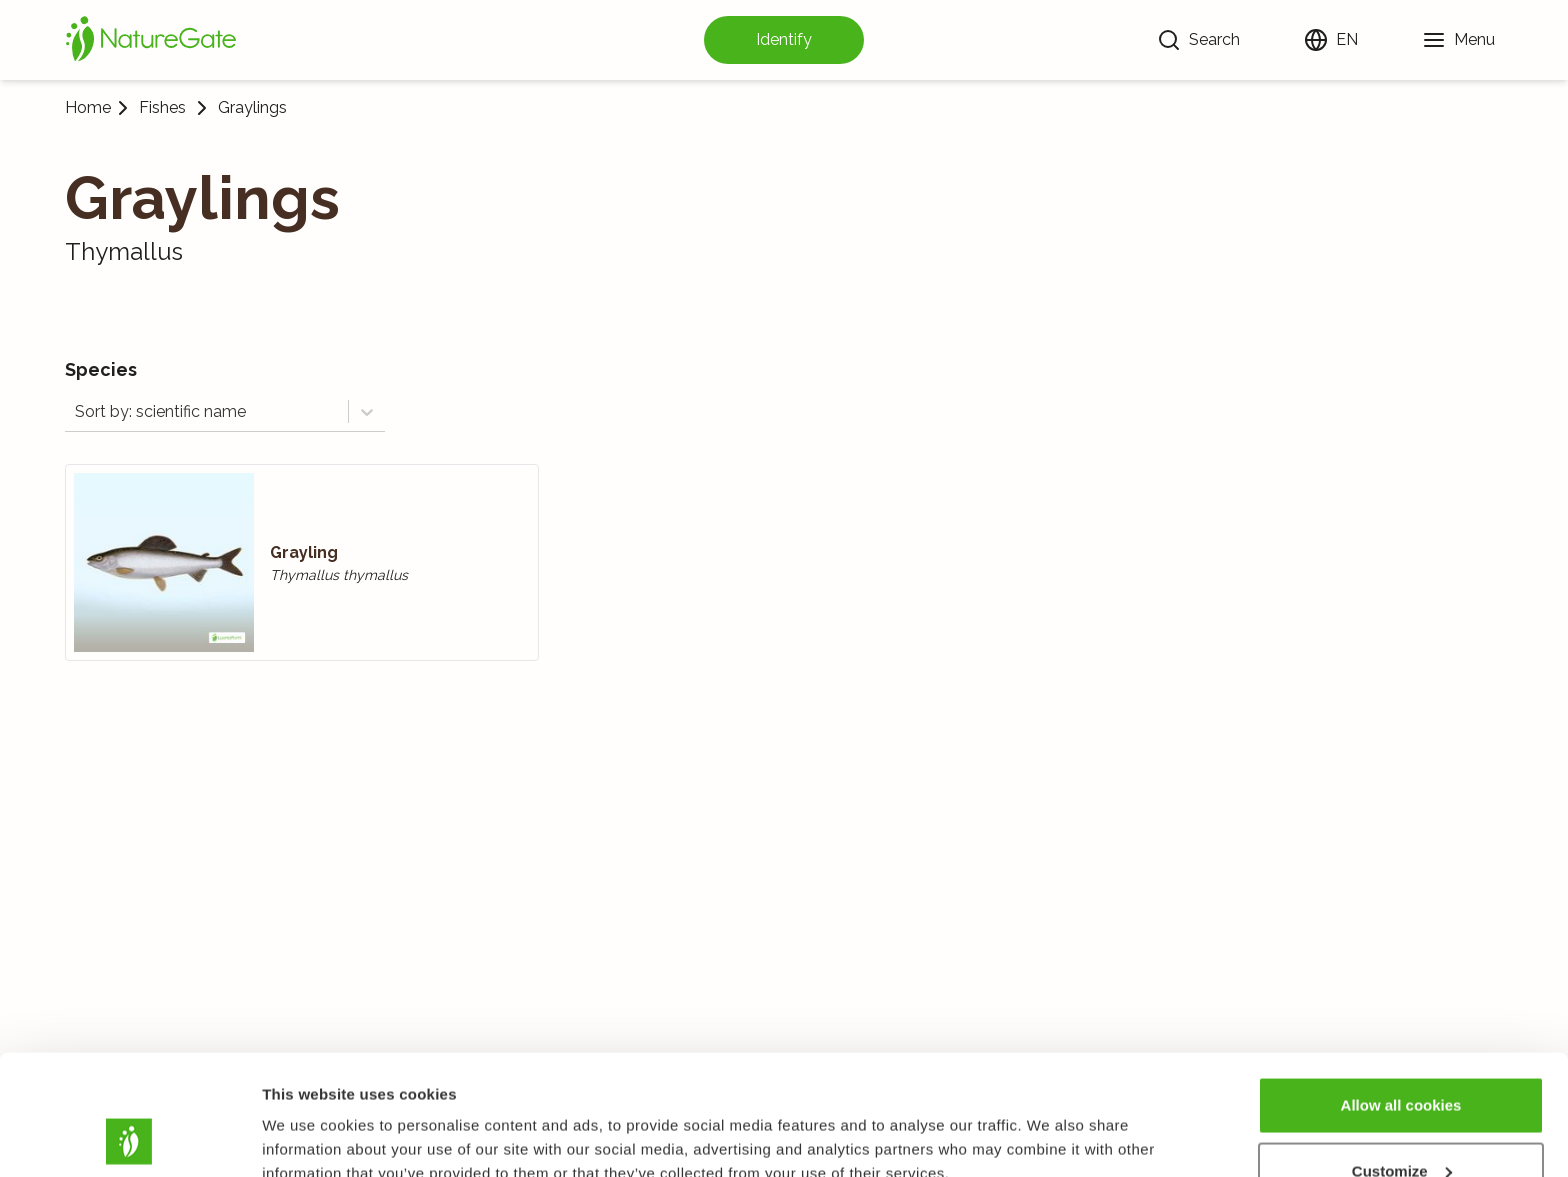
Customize (1402, 1058)
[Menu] (1458, 40)
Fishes (162, 108)
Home (88, 107)
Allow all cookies (1401, 992)
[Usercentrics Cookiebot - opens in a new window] (129, 1138)
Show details (308, 1115)
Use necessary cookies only (1401, 1123)
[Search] (1198, 40)
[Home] (151, 40)
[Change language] (1331, 40)
